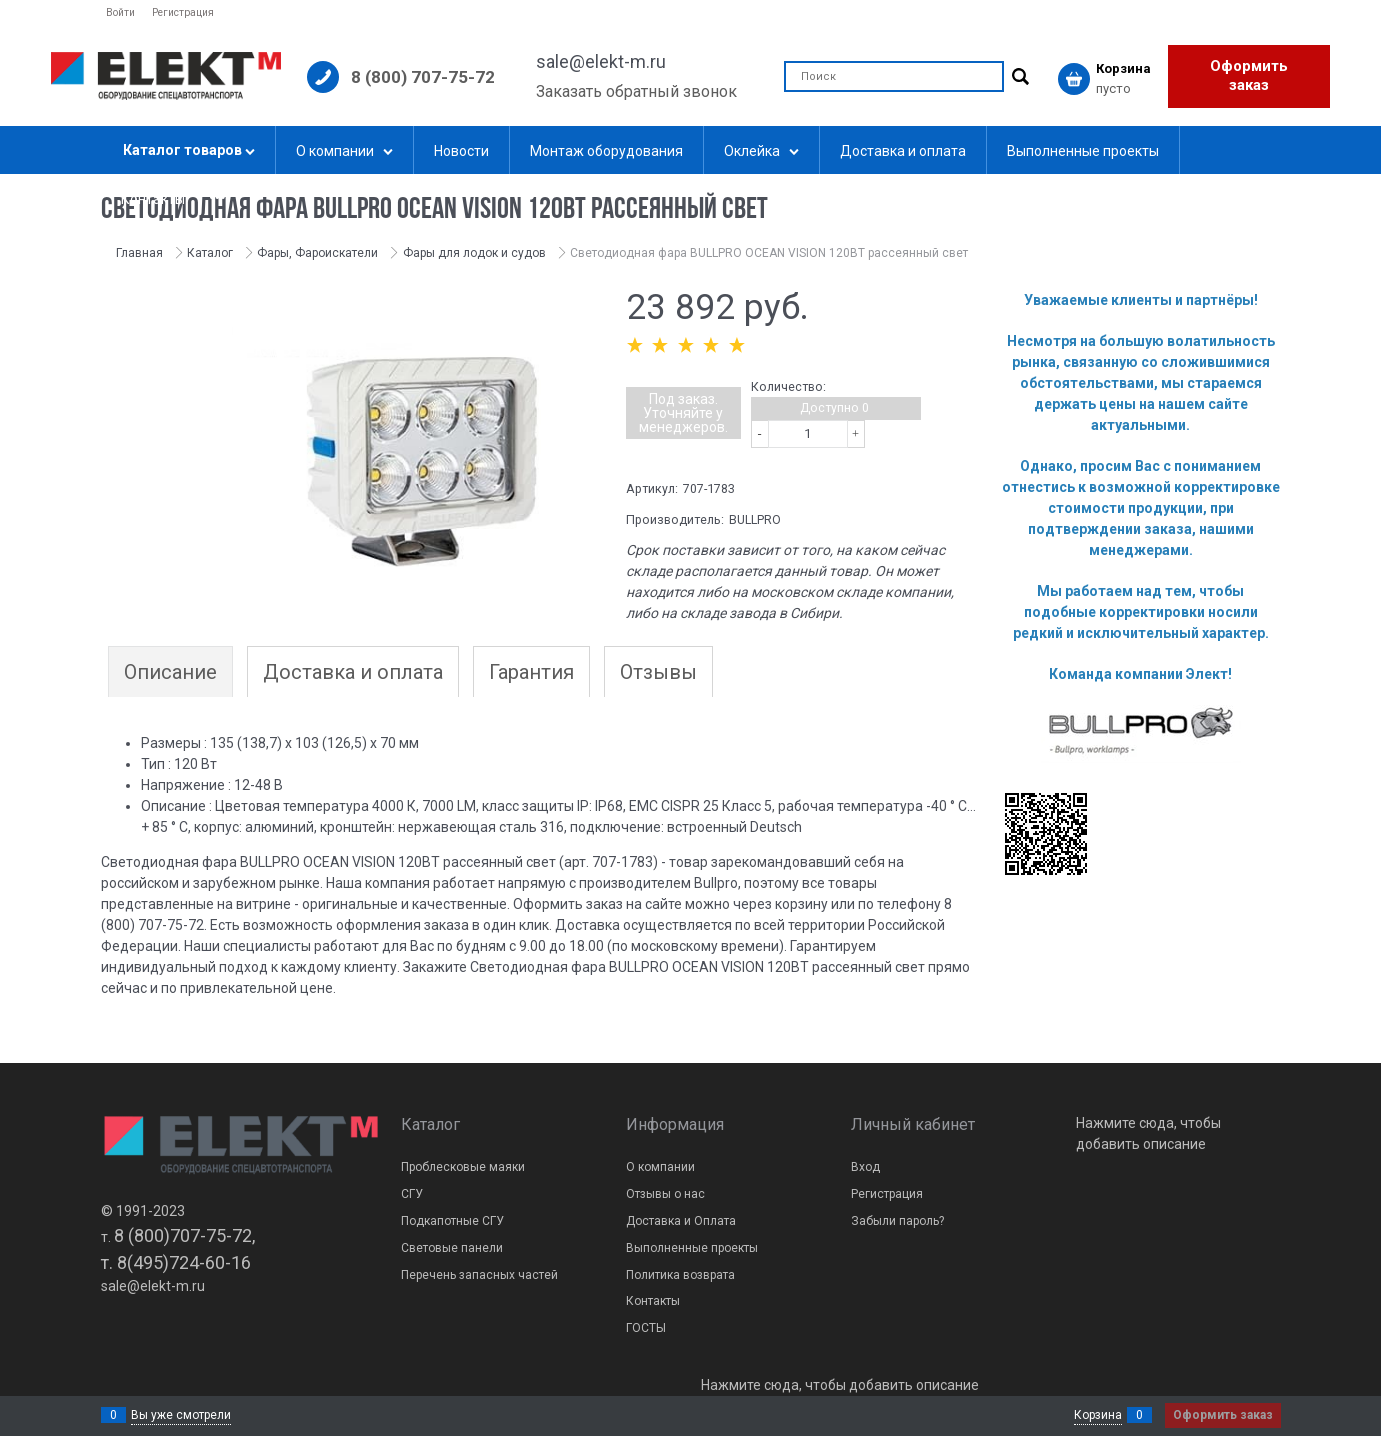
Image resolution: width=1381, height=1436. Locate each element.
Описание (170, 672)
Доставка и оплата (353, 672)
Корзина (1098, 1415)
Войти (120, 12)
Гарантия (531, 672)
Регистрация (183, 12)
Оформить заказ (1249, 76)
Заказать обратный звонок (636, 91)
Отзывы (658, 672)
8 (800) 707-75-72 (423, 77)
